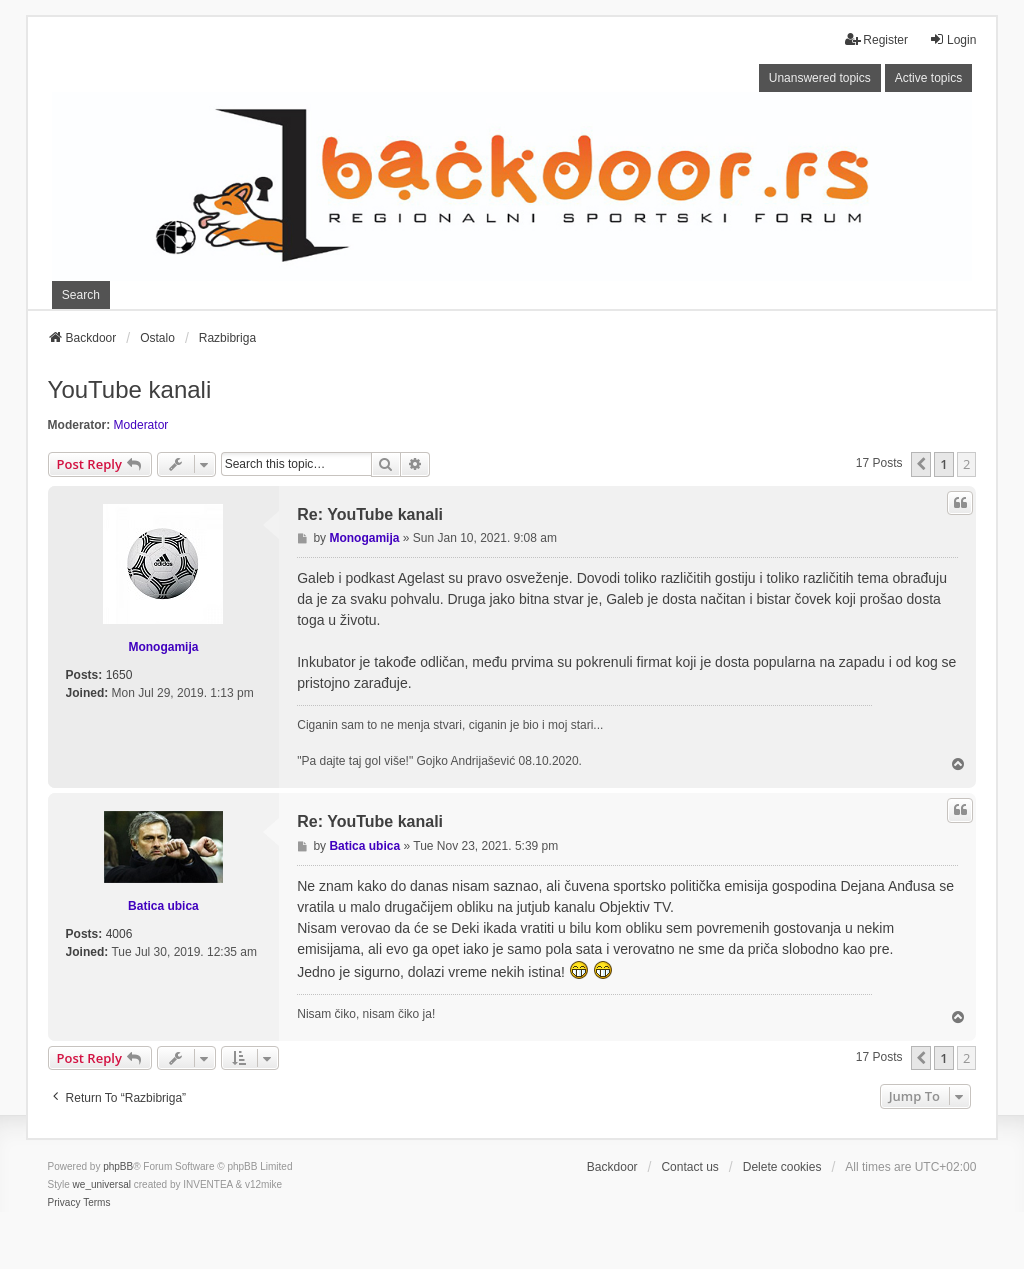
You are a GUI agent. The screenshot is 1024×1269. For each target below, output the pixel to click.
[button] (921, 464)
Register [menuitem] (876, 39)
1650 (119, 675)
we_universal (102, 1184)
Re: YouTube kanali (370, 514)
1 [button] (943, 464)
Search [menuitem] (81, 295)
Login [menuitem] (952, 39)
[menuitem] (64, 1203)
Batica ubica (163, 906)
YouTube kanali (130, 389)
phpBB (118, 1166)
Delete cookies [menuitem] (782, 1167)
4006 (119, 934)
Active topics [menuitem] (928, 78)
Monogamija (163, 647)
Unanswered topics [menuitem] (820, 78)
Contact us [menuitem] (689, 1167)
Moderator (141, 425)
